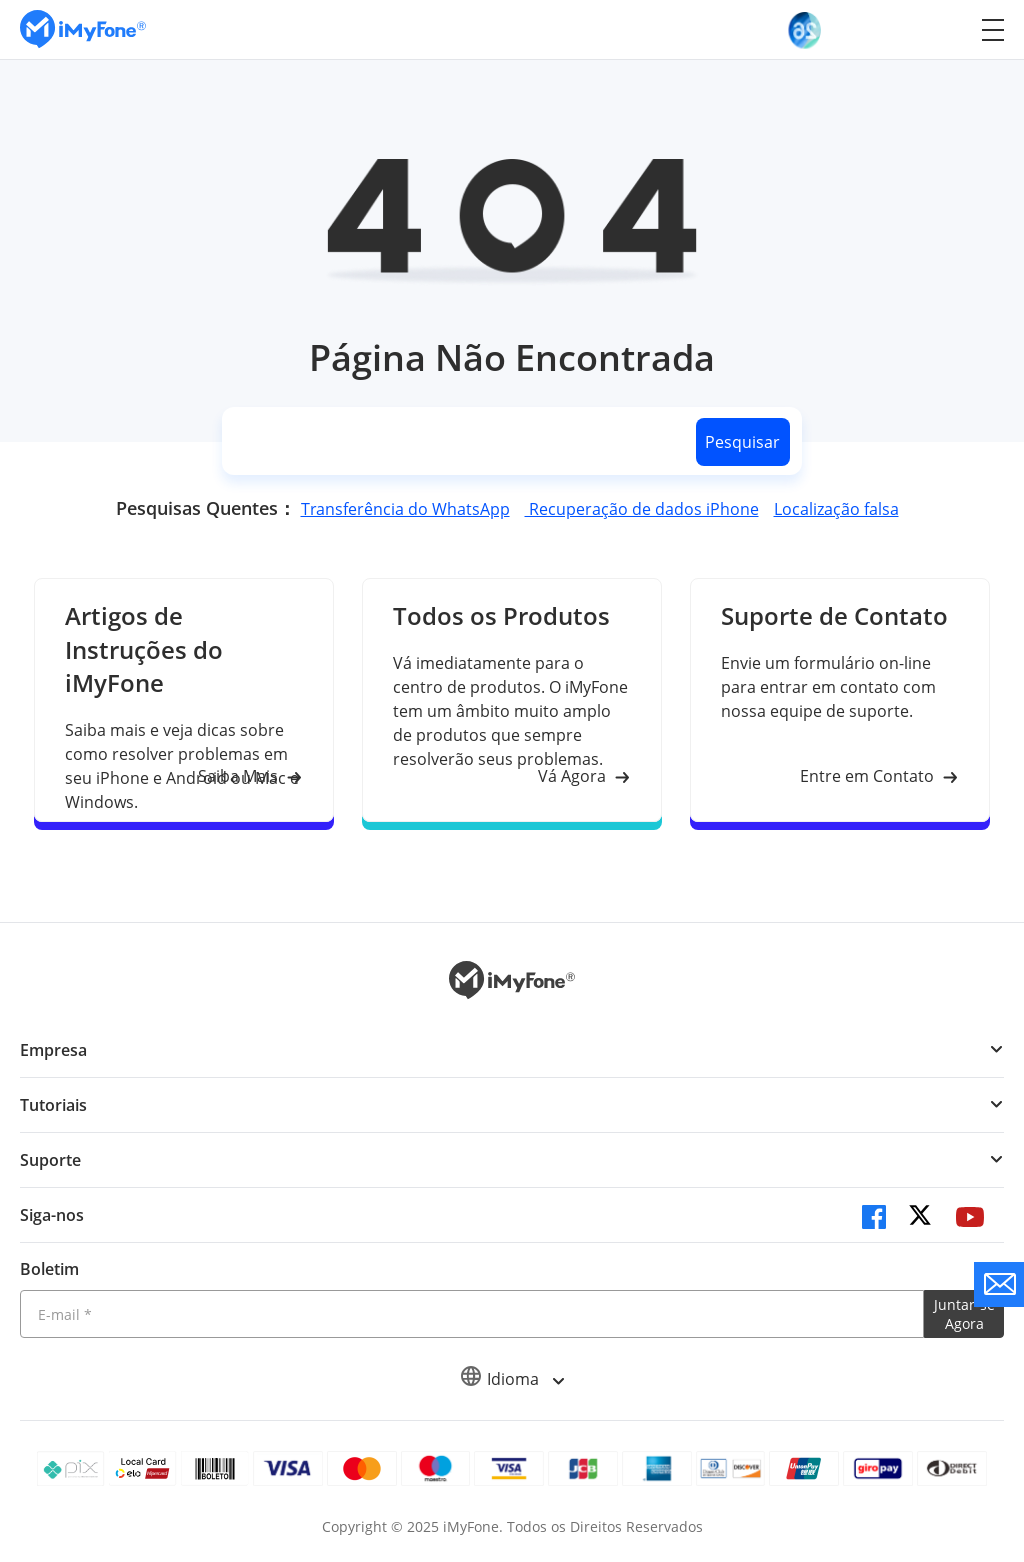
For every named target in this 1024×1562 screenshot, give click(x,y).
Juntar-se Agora (964, 1314)
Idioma (512, 1379)
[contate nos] (999, 1284)
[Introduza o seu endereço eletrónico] (472, 1314)
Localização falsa (836, 509)
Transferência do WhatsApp (405, 509)
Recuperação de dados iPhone (642, 509)
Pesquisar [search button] (742, 442)
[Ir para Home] (83, 29)
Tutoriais (53, 1105)
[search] (455, 441)
